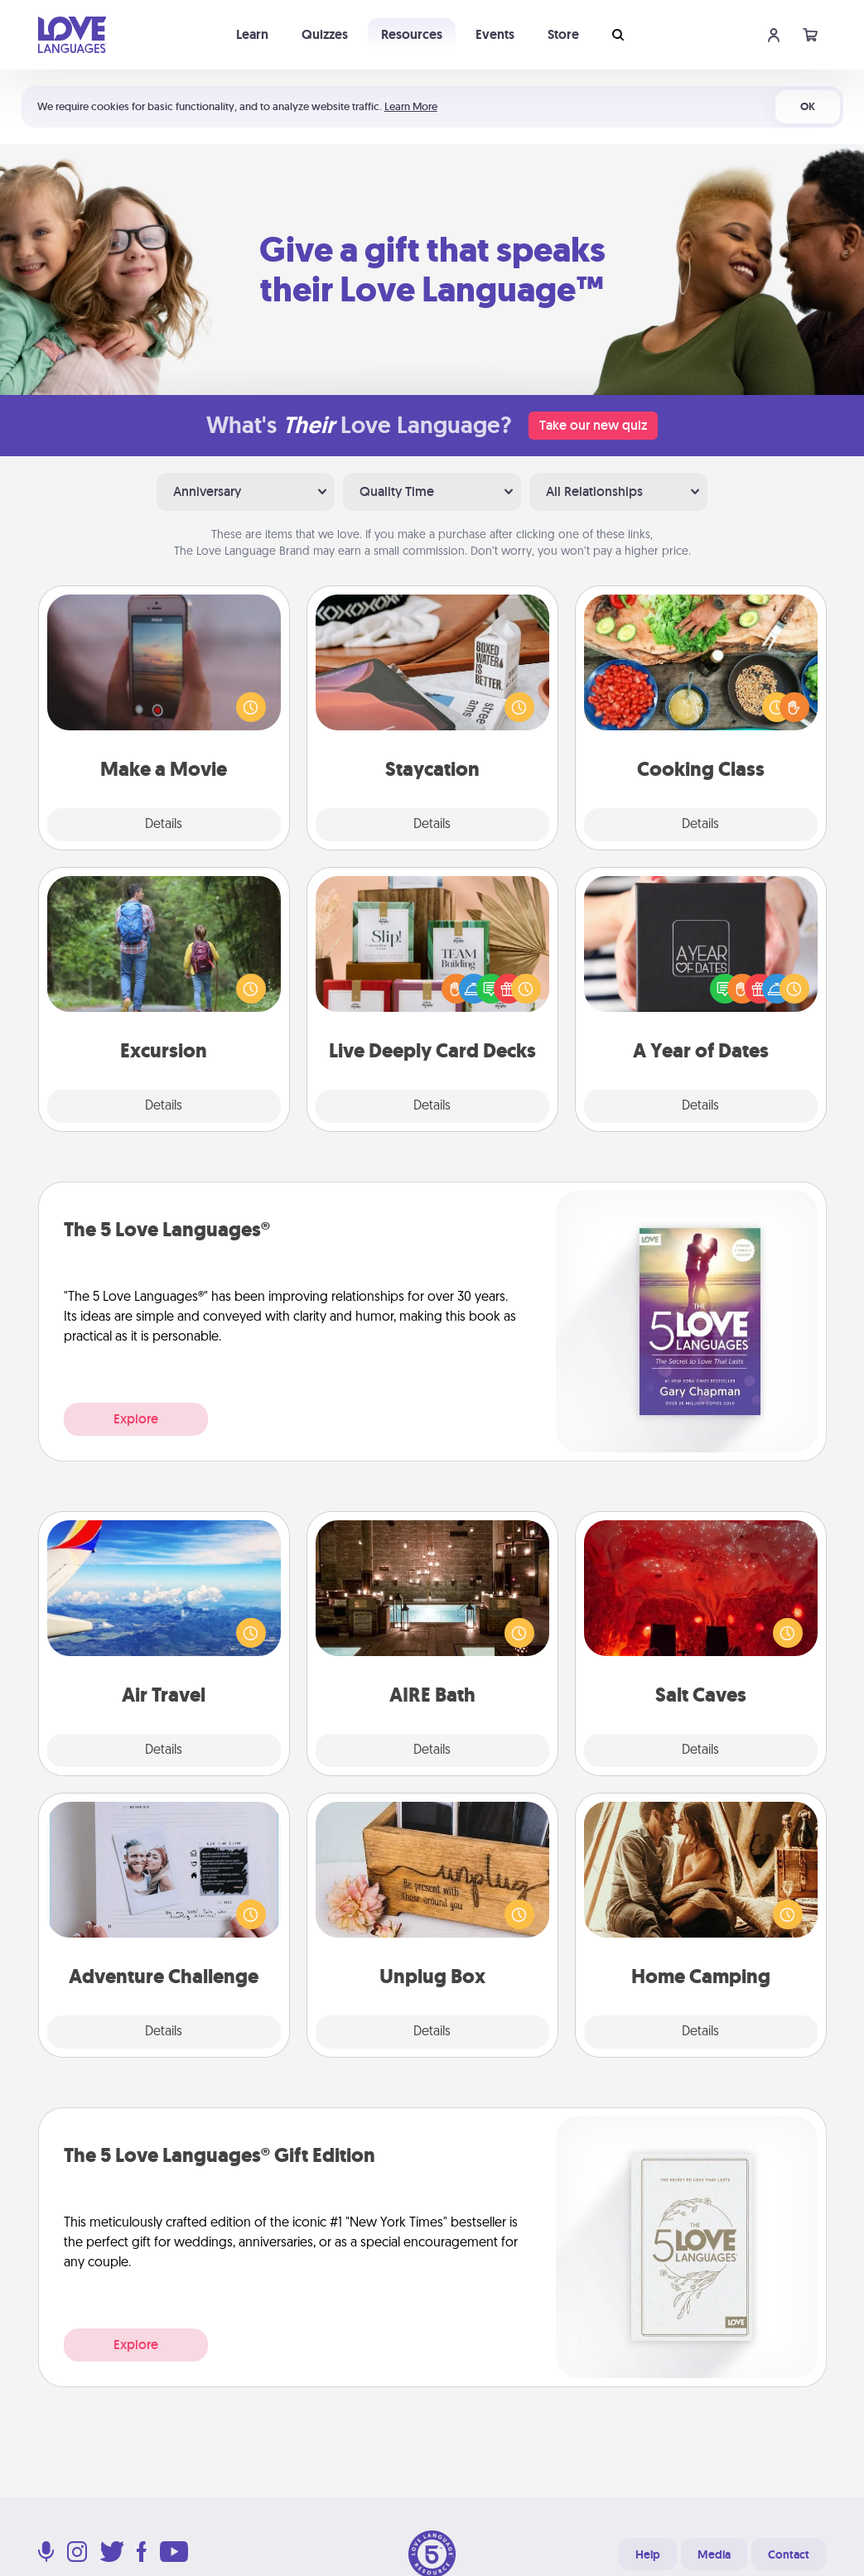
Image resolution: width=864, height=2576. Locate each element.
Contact (788, 2554)
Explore (135, 1419)
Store (563, 34)
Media (714, 2554)
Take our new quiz (593, 425)
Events (494, 34)
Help (647, 2554)
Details (163, 824)
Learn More (410, 106)
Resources (411, 34)
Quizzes (325, 34)
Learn (252, 34)
